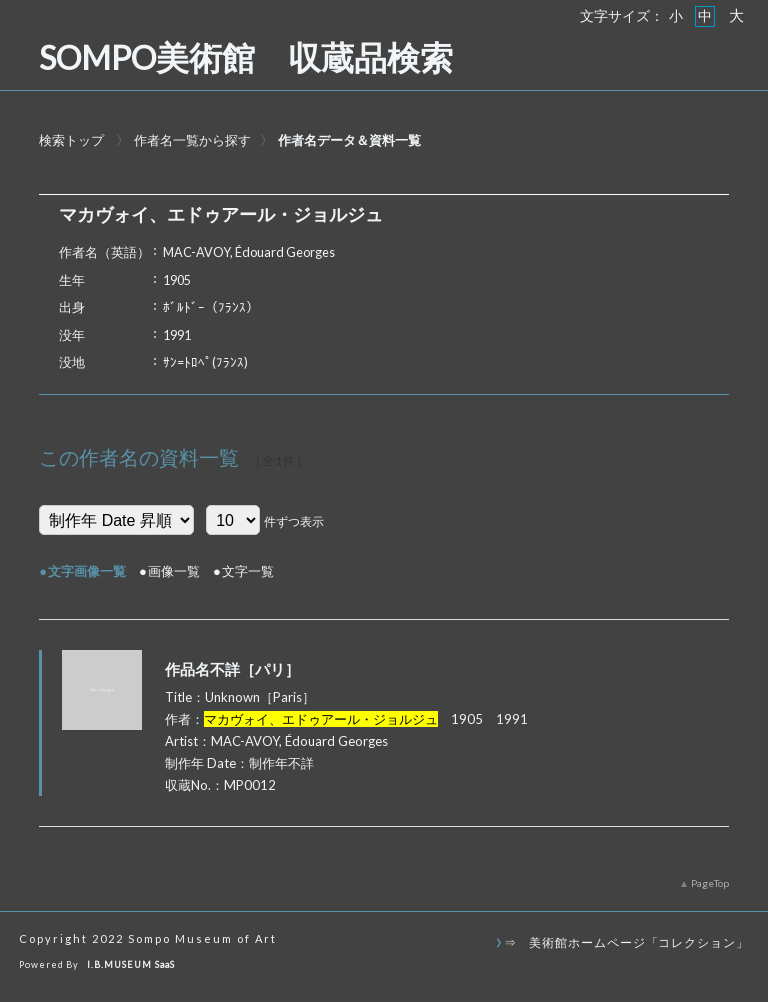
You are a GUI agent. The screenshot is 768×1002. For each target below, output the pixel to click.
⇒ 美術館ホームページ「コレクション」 (626, 942)
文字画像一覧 (87, 571)
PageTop (710, 883)
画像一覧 (174, 571)
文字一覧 (248, 571)
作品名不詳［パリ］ (232, 669)
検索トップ (71, 140)
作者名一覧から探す (192, 140)
